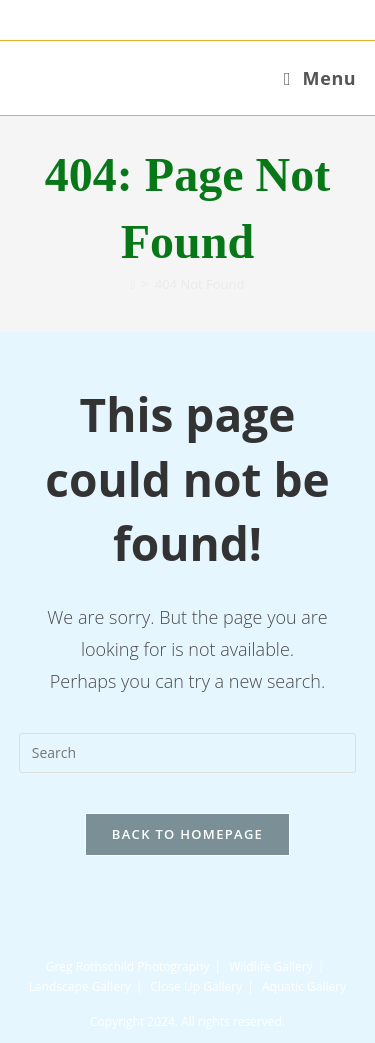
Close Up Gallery (197, 986)
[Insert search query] (188, 753)
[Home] (133, 284)
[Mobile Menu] (320, 78)
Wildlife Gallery (271, 966)
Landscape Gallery (80, 986)
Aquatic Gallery (304, 986)
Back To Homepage (187, 834)
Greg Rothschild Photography (128, 966)
